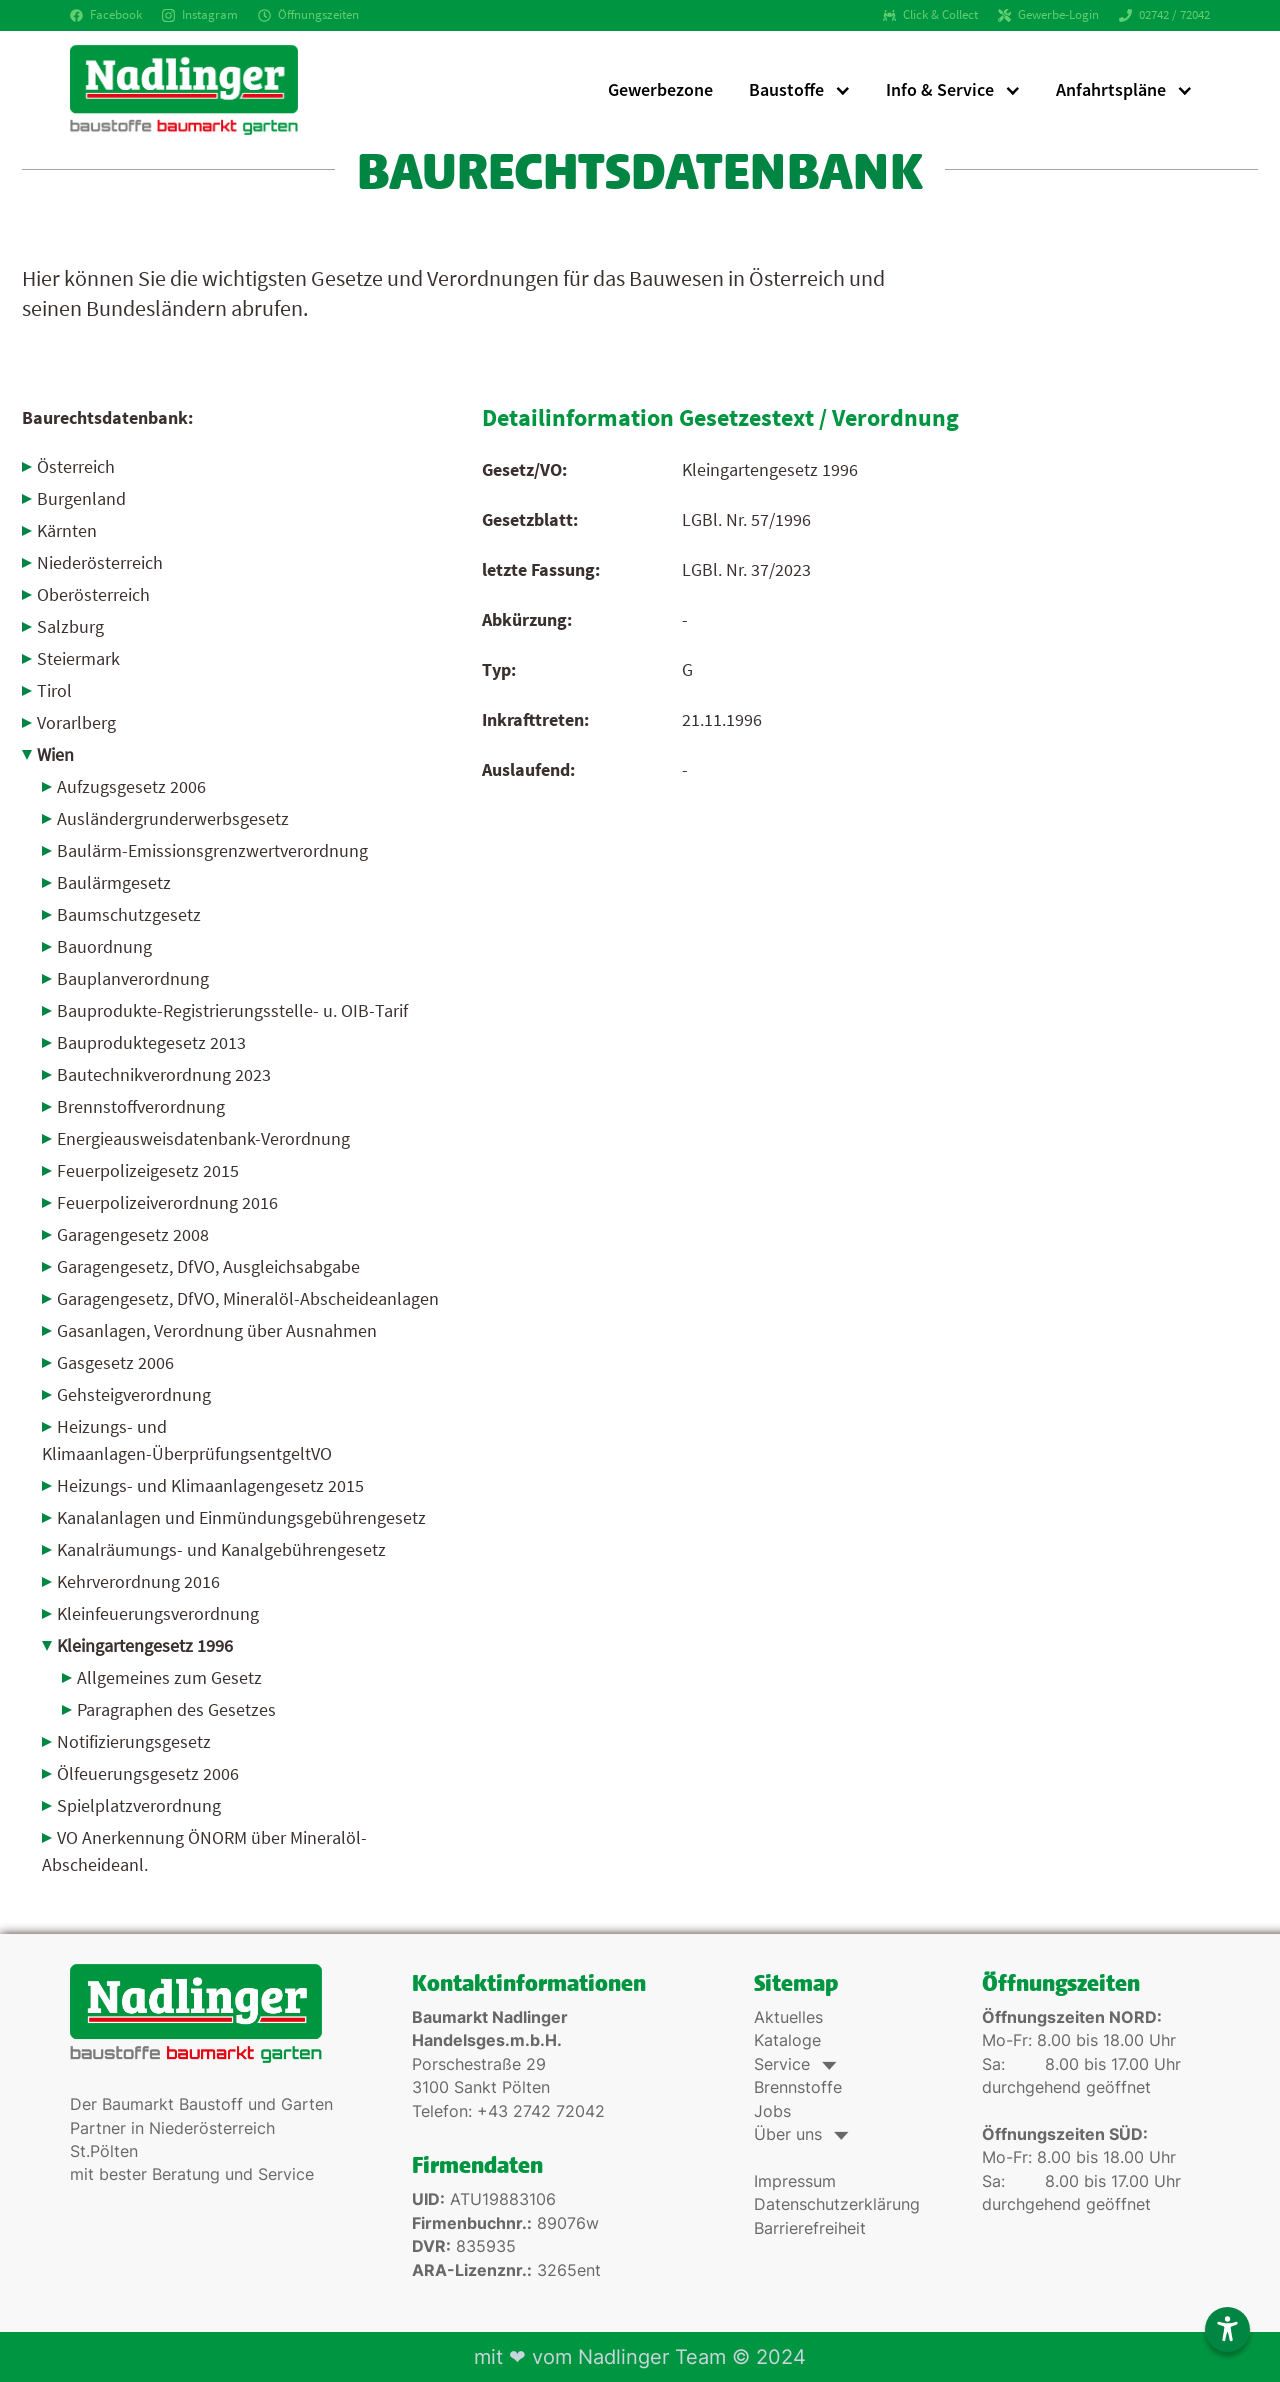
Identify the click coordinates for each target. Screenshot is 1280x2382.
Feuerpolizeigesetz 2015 (148, 1170)
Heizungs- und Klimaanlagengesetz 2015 (210, 1485)
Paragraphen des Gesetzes (176, 1709)
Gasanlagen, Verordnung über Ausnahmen (217, 1330)
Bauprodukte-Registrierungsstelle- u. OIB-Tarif (232, 1010)
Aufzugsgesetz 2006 (131, 786)
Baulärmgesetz (114, 882)
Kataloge (787, 2040)
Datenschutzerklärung (837, 2204)
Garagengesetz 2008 (133, 1234)
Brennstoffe (798, 2087)
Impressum (795, 2181)
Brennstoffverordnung (141, 1106)
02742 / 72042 (1164, 14)
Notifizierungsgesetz (134, 1741)
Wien (55, 754)
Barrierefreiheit (810, 2228)
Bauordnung (104, 946)
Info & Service (940, 89)
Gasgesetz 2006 (115, 1362)
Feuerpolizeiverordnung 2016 (167, 1202)
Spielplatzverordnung (139, 1805)
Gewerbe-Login (1048, 14)
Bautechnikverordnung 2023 (164, 1074)
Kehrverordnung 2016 (138, 1581)
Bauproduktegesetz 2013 (151, 1042)
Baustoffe (786, 89)
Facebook (106, 14)
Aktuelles (788, 2017)
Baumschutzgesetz (129, 914)
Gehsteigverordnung (134, 1394)
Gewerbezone (660, 89)
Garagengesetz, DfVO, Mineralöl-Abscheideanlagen (248, 1298)
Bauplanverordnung (133, 978)
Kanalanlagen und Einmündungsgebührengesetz (241, 1517)
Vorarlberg (76, 722)
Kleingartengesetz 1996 (145, 1645)
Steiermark (78, 658)
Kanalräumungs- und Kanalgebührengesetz (221, 1549)
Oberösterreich (93, 594)
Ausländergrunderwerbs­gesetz (173, 818)
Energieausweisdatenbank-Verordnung (203, 1138)
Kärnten (67, 530)
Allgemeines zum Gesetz (169, 1677)
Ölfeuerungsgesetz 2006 (148, 1773)
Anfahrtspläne (1111, 89)
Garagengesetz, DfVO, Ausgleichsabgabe (208, 1266)
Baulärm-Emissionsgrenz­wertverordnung (212, 850)
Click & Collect (930, 14)
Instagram (200, 14)
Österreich (76, 466)
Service (793, 2064)
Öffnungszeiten (308, 14)
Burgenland (81, 498)
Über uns (799, 2134)
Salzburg (70, 626)
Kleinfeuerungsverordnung (158, 1613)
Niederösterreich (100, 562)
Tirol (54, 690)
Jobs (772, 2111)
